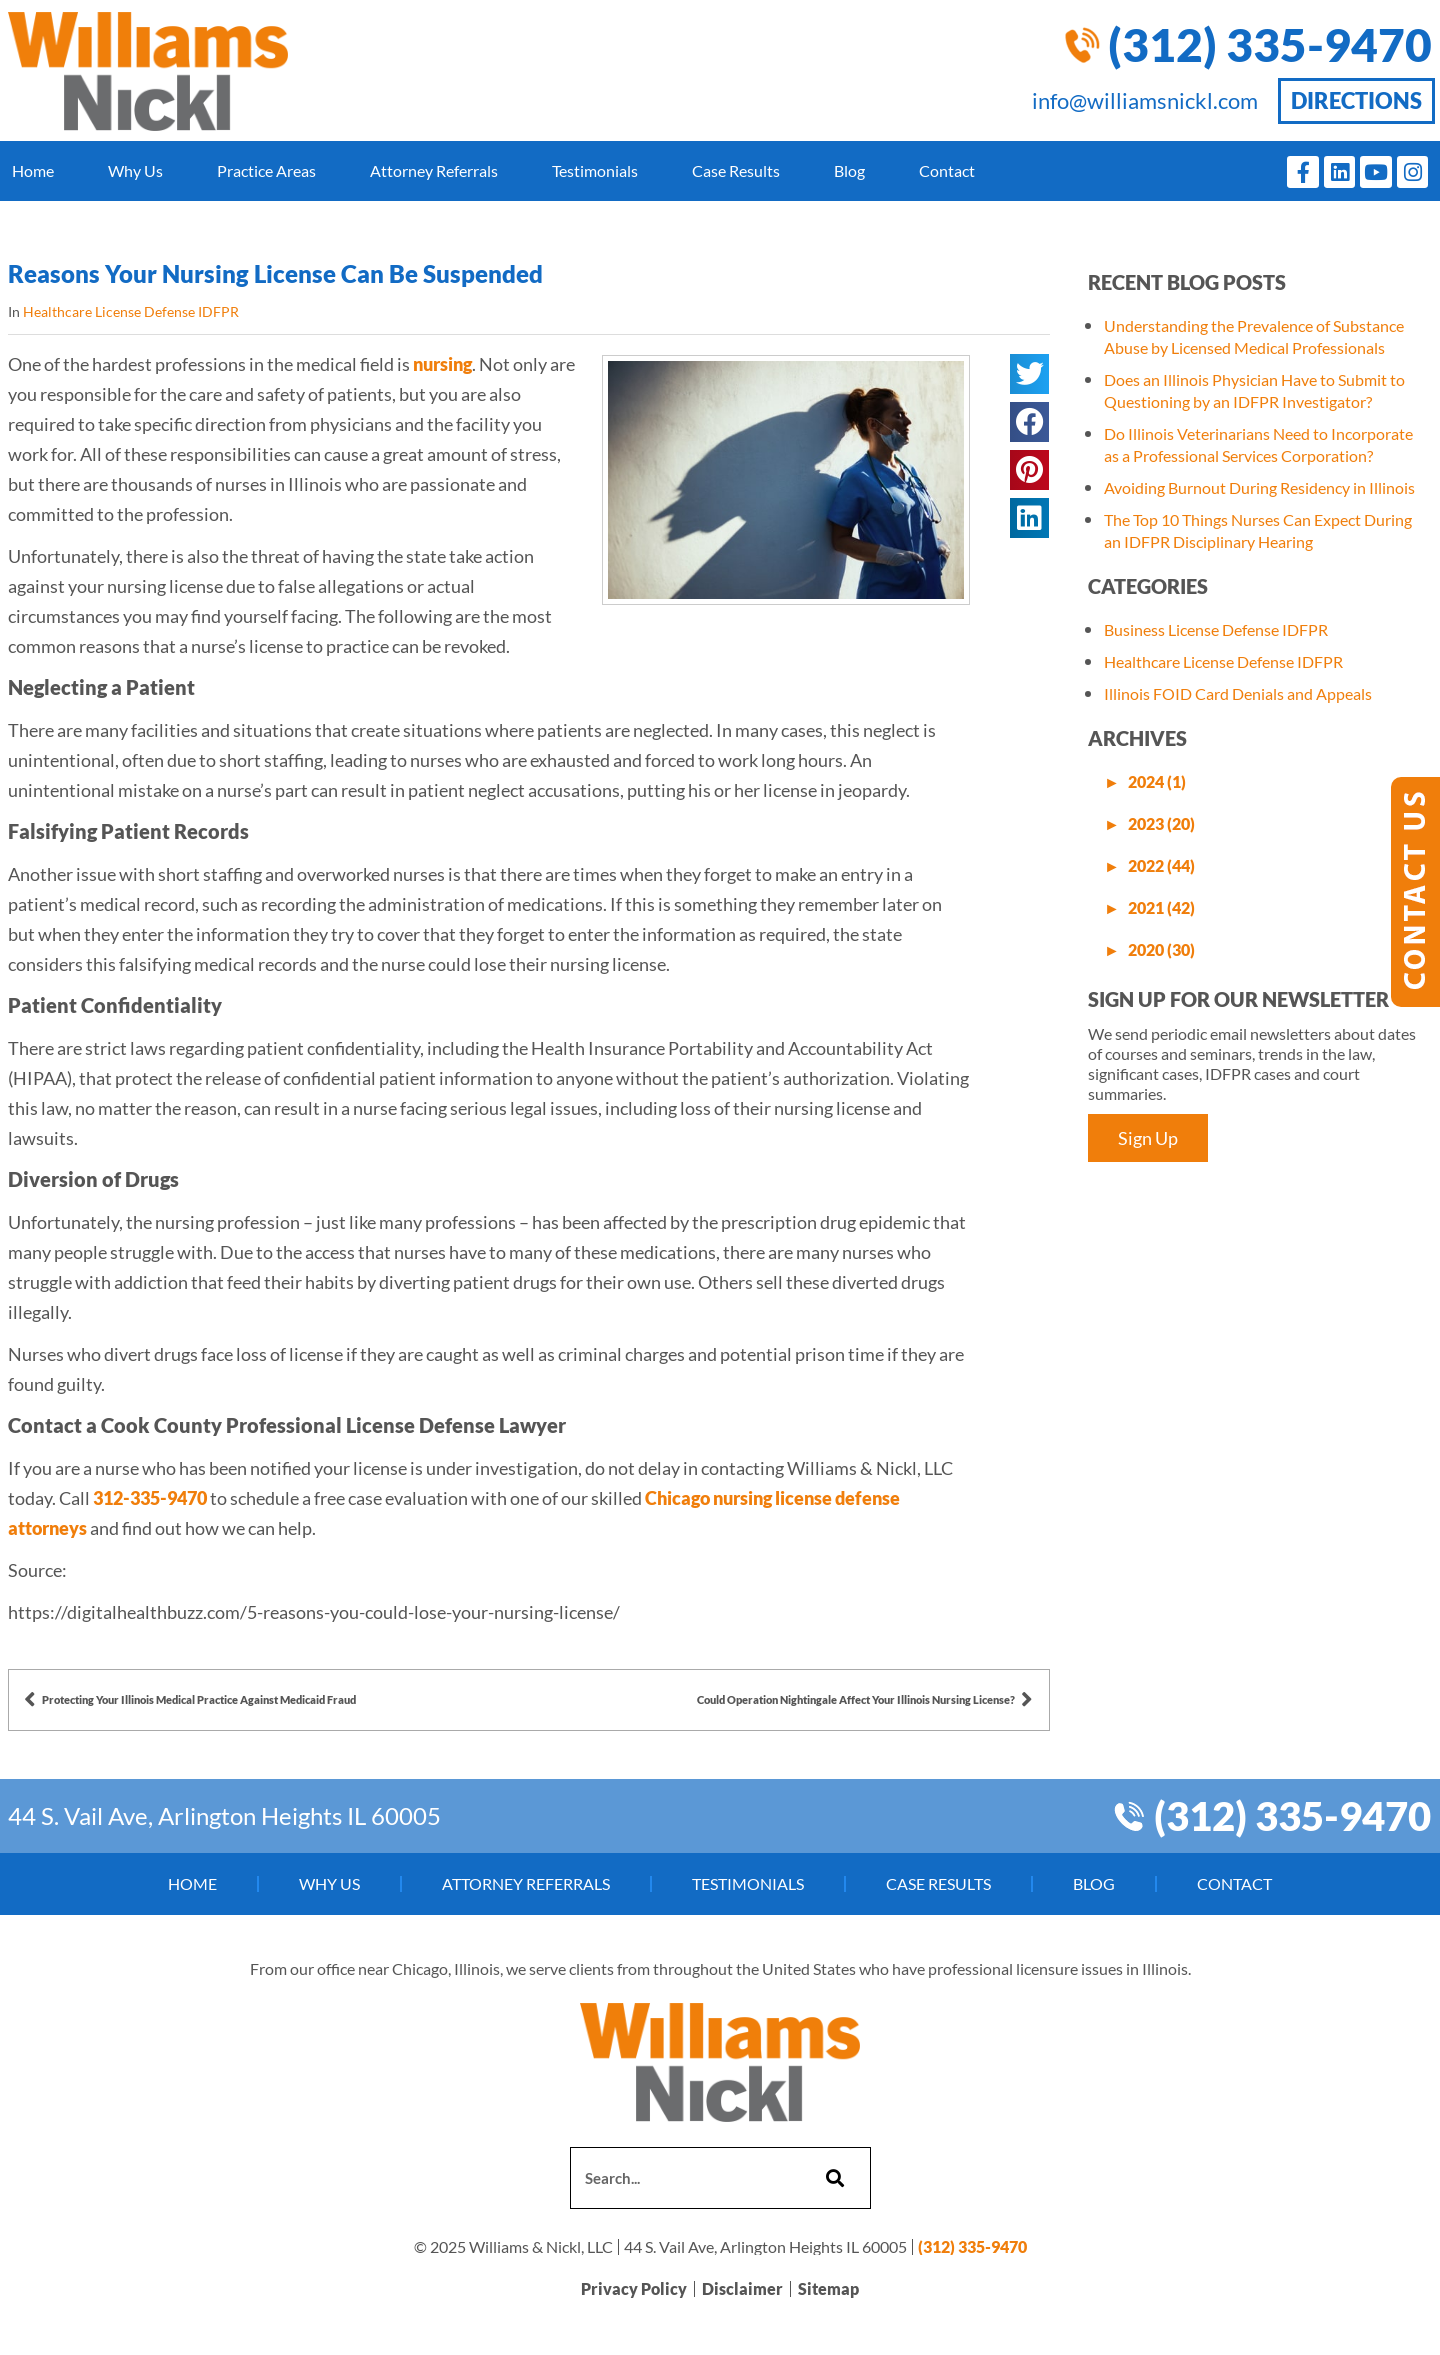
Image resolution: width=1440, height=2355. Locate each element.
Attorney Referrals (434, 170)
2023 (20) (1161, 823)
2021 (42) (1161, 907)
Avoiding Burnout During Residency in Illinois (1259, 487)
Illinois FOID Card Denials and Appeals (1238, 693)
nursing (441, 364)
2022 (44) (1161, 865)
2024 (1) (1157, 781)
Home (33, 170)
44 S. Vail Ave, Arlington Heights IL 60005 (224, 1815)
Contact (947, 170)
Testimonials (595, 170)
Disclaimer (742, 2289)
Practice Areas (266, 170)
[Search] (832, 2178)
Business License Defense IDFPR (1216, 629)
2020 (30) (1161, 949)
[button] (1029, 374)
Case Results (736, 170)
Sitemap (828, 2289)
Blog (849, 170)
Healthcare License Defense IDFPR (131, 311)
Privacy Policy (634, 2289)
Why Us (135, 170)
